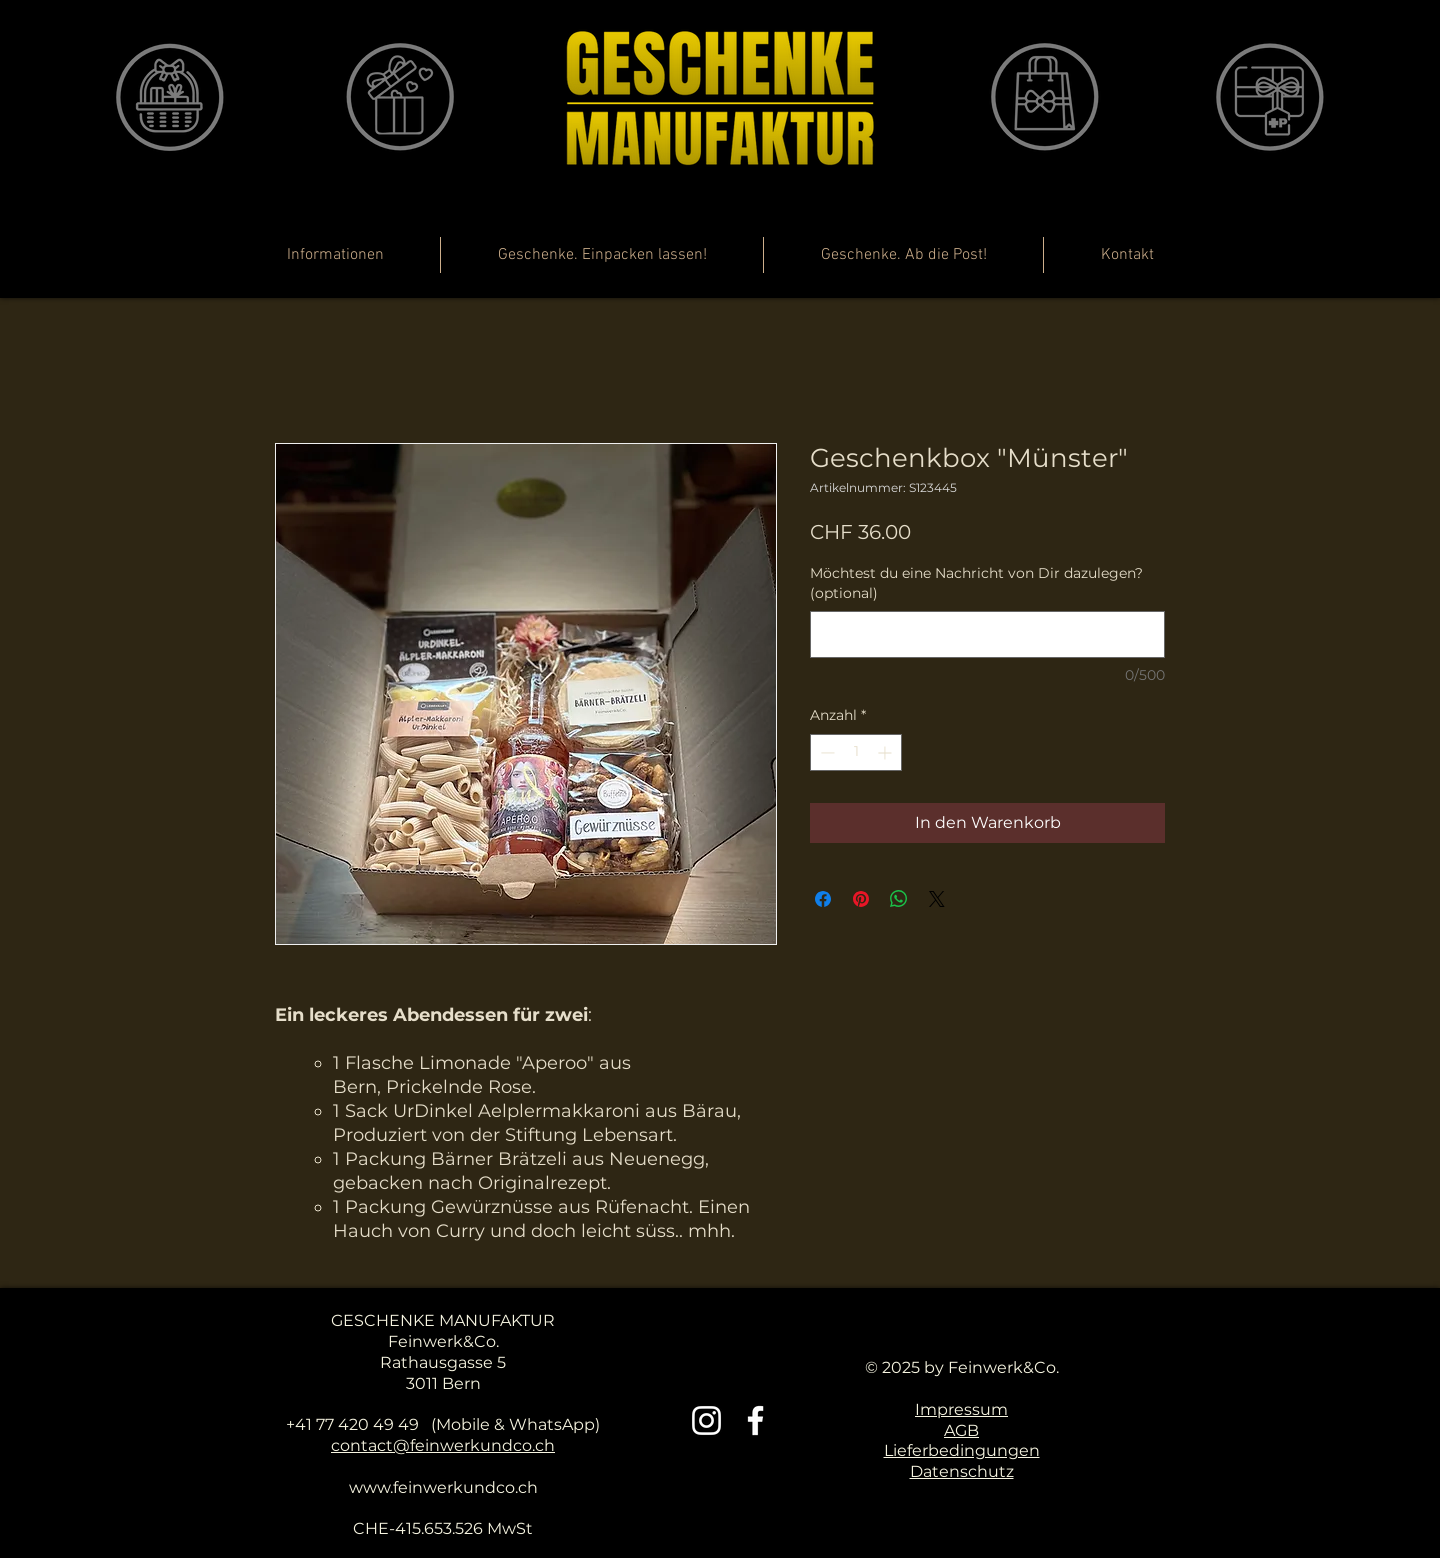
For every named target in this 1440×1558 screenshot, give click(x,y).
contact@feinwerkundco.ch (443, 1445)
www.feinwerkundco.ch (443, 1487)
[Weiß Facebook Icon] (755, 1420)
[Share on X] (937, 899)
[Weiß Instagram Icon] (706, 1420)
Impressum (961, 1409)
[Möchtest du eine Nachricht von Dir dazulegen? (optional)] (987, 634)
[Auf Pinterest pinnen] (861, 899)
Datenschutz (962, 1471)
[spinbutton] (856, 752)
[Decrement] (825, 752)
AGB (961, 1430)
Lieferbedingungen (962, 1450)
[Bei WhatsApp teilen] (899, 899)
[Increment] (886, 752)
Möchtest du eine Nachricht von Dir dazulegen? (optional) (976, 583)
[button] (1233, 270)
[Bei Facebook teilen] (823, 899)
